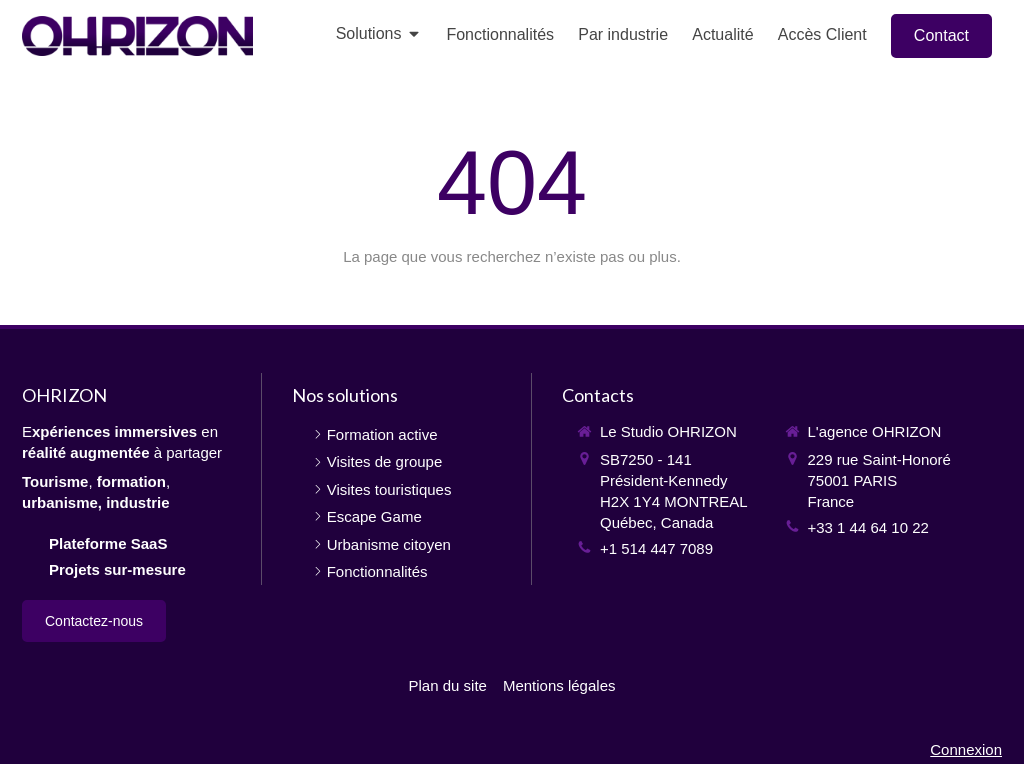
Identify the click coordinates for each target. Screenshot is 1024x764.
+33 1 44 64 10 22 (868, 527)
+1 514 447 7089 (656, 548)
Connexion (966, 749)
